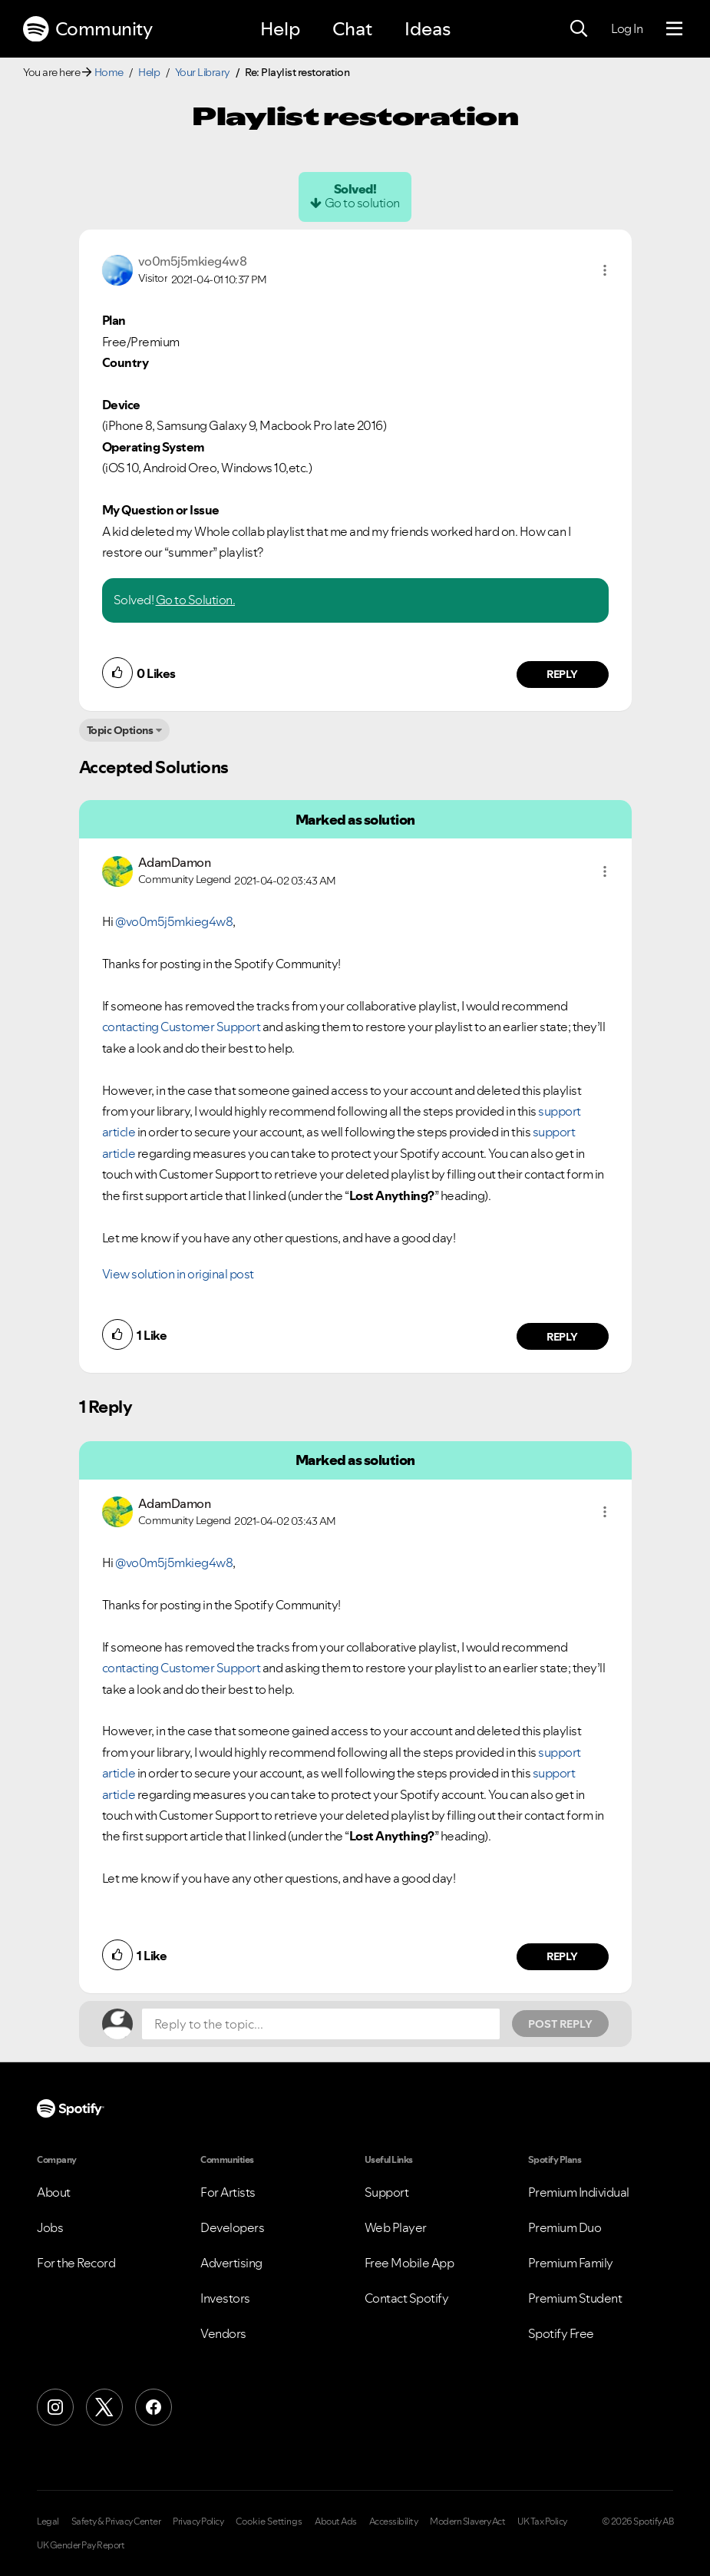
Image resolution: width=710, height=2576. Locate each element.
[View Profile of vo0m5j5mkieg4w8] (192, 261)
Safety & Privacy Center (116, 2521)
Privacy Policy (198, 2521)
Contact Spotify (407, 2298)
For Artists (228, 2192)
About (54, 2192)
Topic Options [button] (120, 730)
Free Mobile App (409, 2262)
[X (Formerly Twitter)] (104, 2407)
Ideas (428, 28)
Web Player (396, 2227)
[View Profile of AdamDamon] (174, 862)
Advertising (231, 2262)
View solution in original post (178, 1273)
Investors (225, 2298)
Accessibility (393, 2521)
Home (109, 72)
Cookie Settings (269, 2521)
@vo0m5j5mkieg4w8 (174, 921)
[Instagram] (55, 2407)
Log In (626, 28)
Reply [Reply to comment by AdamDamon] (562, 1336)
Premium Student (575, 2298)
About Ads (336, 2521)
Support (387, 2192)
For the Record (76, 2262)
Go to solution (362, 202)
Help (280, 28)
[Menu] (674, 29)
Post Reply (560, 2024)
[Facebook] (153, 2407)
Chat (352, 28)
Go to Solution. (196, 599)
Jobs (50, 2227)
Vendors (223, 2333)
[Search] (579, 29)
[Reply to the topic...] (321, 2024)
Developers (232, 2227)
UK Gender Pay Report (80, 2545)
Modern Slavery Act (467, 2521)
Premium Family (570, 2262)
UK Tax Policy (542, 2521)
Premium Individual (578, 2192)
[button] (604, 270)
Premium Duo (565, 2227)
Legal (48, 2521)
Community (87, 29)
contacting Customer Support (181, 1026)
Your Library (202, 72)
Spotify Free (561, 2333)
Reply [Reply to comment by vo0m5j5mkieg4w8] (562, 674)
